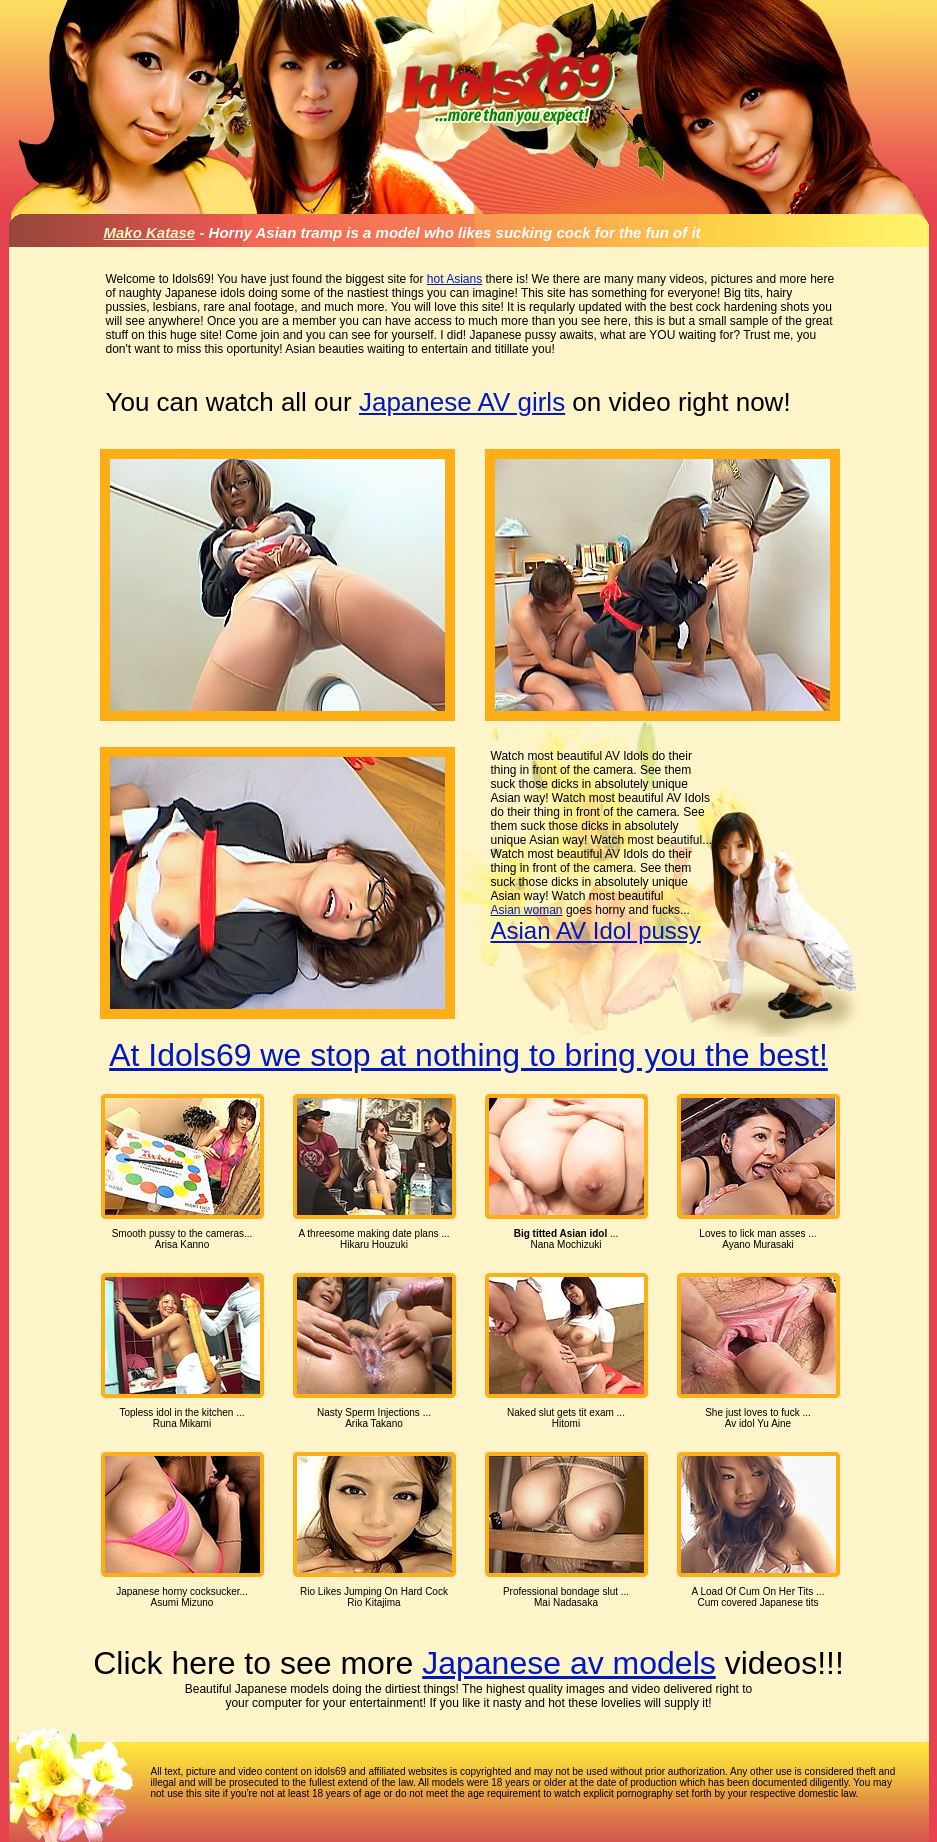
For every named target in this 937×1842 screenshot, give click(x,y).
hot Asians (454, 279)
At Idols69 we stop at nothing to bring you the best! (468, 1055)
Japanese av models (569, 1663)
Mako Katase (150, 232)
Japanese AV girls (462, 402)
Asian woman (527, 910)
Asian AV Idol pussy (596, 930)
